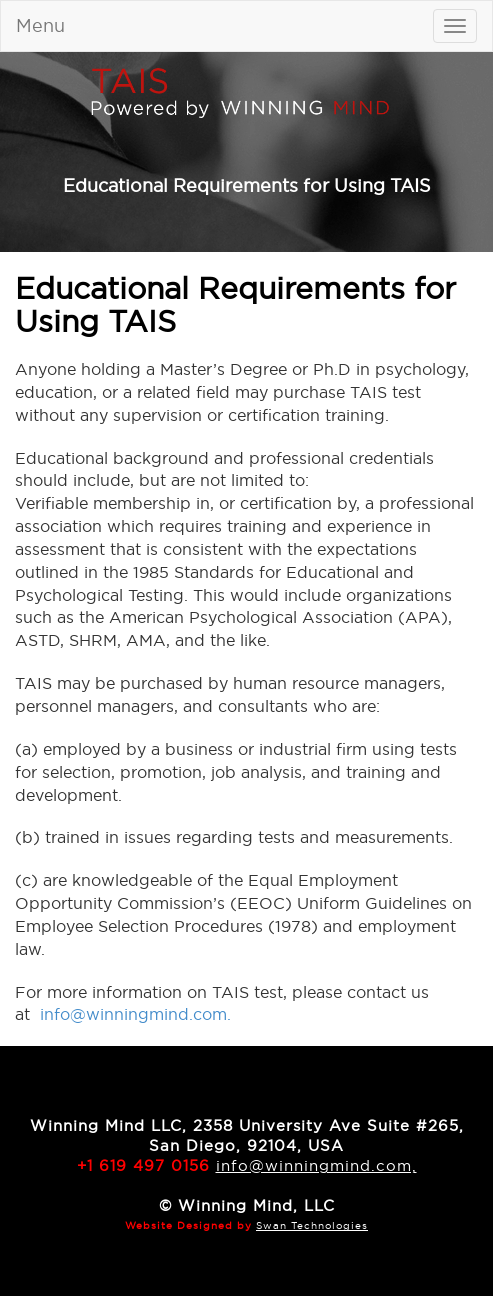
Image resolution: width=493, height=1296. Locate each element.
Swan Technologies (312, 1225)
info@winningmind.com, (316, 1165)
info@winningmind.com (133, 1014)
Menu (40, 25)
